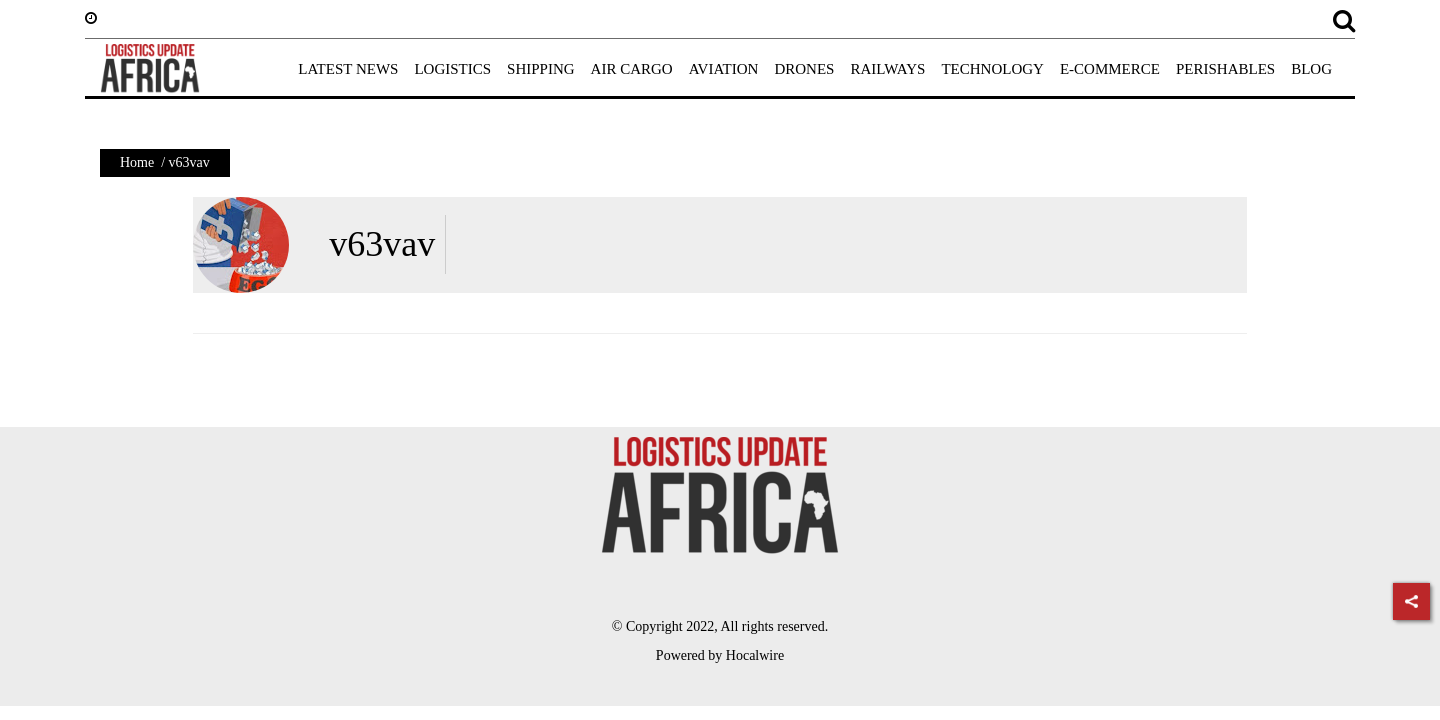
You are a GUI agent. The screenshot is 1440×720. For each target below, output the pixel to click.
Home (137, 162)
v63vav (382, 244)
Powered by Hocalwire (720, 655)
